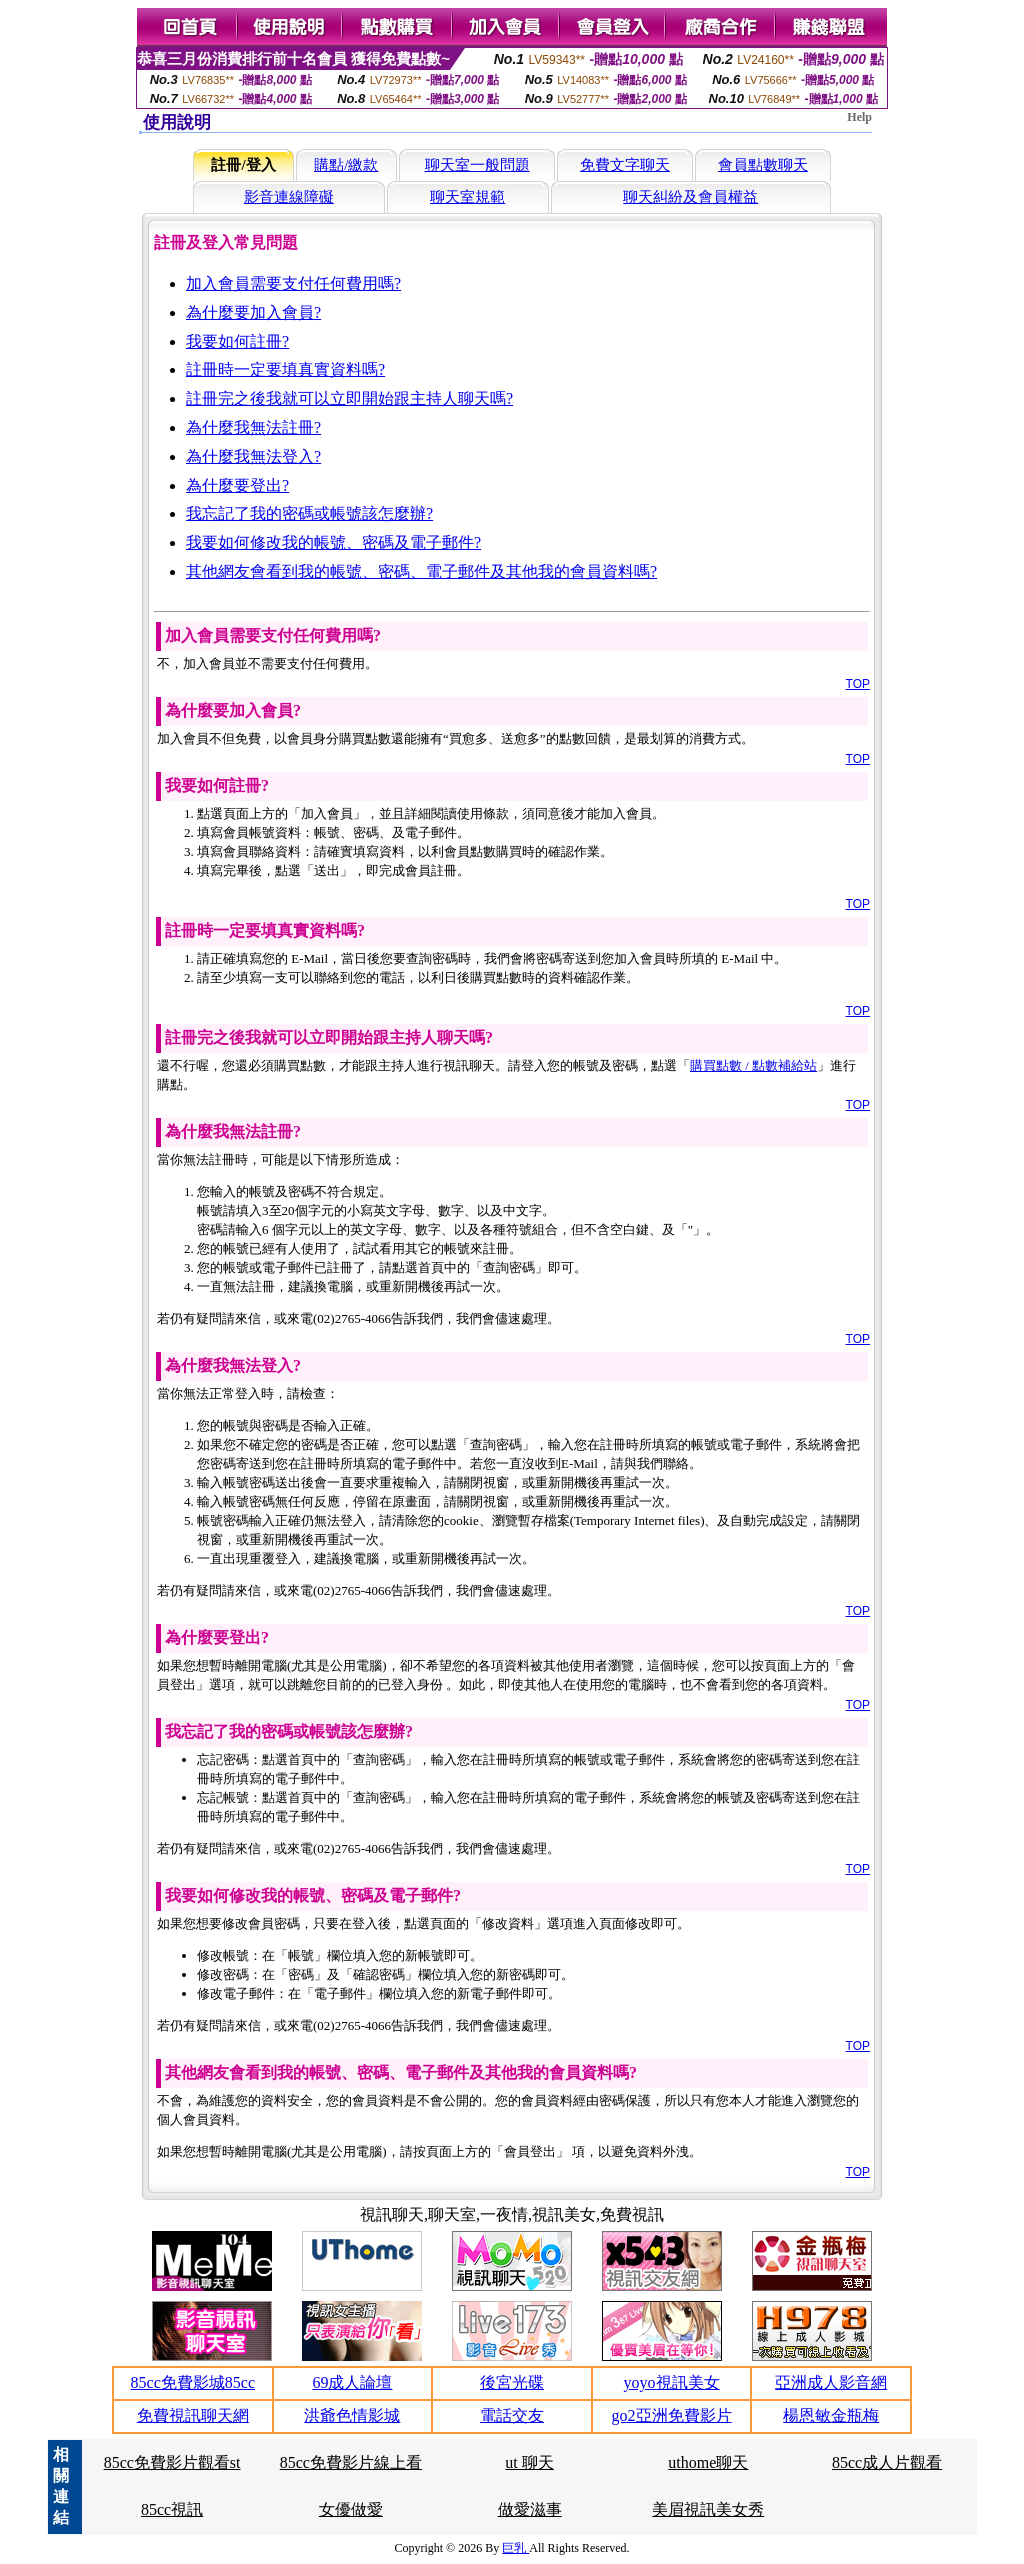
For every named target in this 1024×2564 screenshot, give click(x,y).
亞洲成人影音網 (831, 2382)
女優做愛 (351, 2509)
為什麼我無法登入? (253, 456)
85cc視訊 (172, 2509)
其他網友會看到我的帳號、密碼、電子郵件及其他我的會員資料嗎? (421, 571)
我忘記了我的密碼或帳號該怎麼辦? (309, 513)
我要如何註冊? (237, 341)
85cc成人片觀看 (887, 2462)
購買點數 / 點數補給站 (753, 1065)
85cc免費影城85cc (193, 2382)
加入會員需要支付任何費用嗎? (293, 283)
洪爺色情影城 (352, 2415)
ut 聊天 (529, 2462)
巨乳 (515, 2548)
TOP (858, 684)
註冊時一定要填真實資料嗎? (285, 369)
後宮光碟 (512, 2382)
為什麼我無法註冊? (253, 427)
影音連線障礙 (289, 197)
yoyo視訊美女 (672, 2382)
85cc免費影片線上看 (351, 2462)
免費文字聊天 (625, 165)
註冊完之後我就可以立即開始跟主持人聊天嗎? (349, 398)
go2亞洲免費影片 (672, 2415)
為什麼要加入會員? (253, 312)
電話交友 (512, 2415)
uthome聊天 (708, 2462)
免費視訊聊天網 (193, 2415)
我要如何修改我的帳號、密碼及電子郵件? (333, 542)
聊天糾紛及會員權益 (690, 197)
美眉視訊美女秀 (708, 2509)
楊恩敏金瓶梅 (831, 2415)
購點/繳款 (346, 165)
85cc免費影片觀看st (172, 2462)
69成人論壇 (352, 2382)
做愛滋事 (530, 2509)
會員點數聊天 (763, 165)
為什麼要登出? (237, 485)
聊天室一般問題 (477, 165)
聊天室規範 (467, 197)
